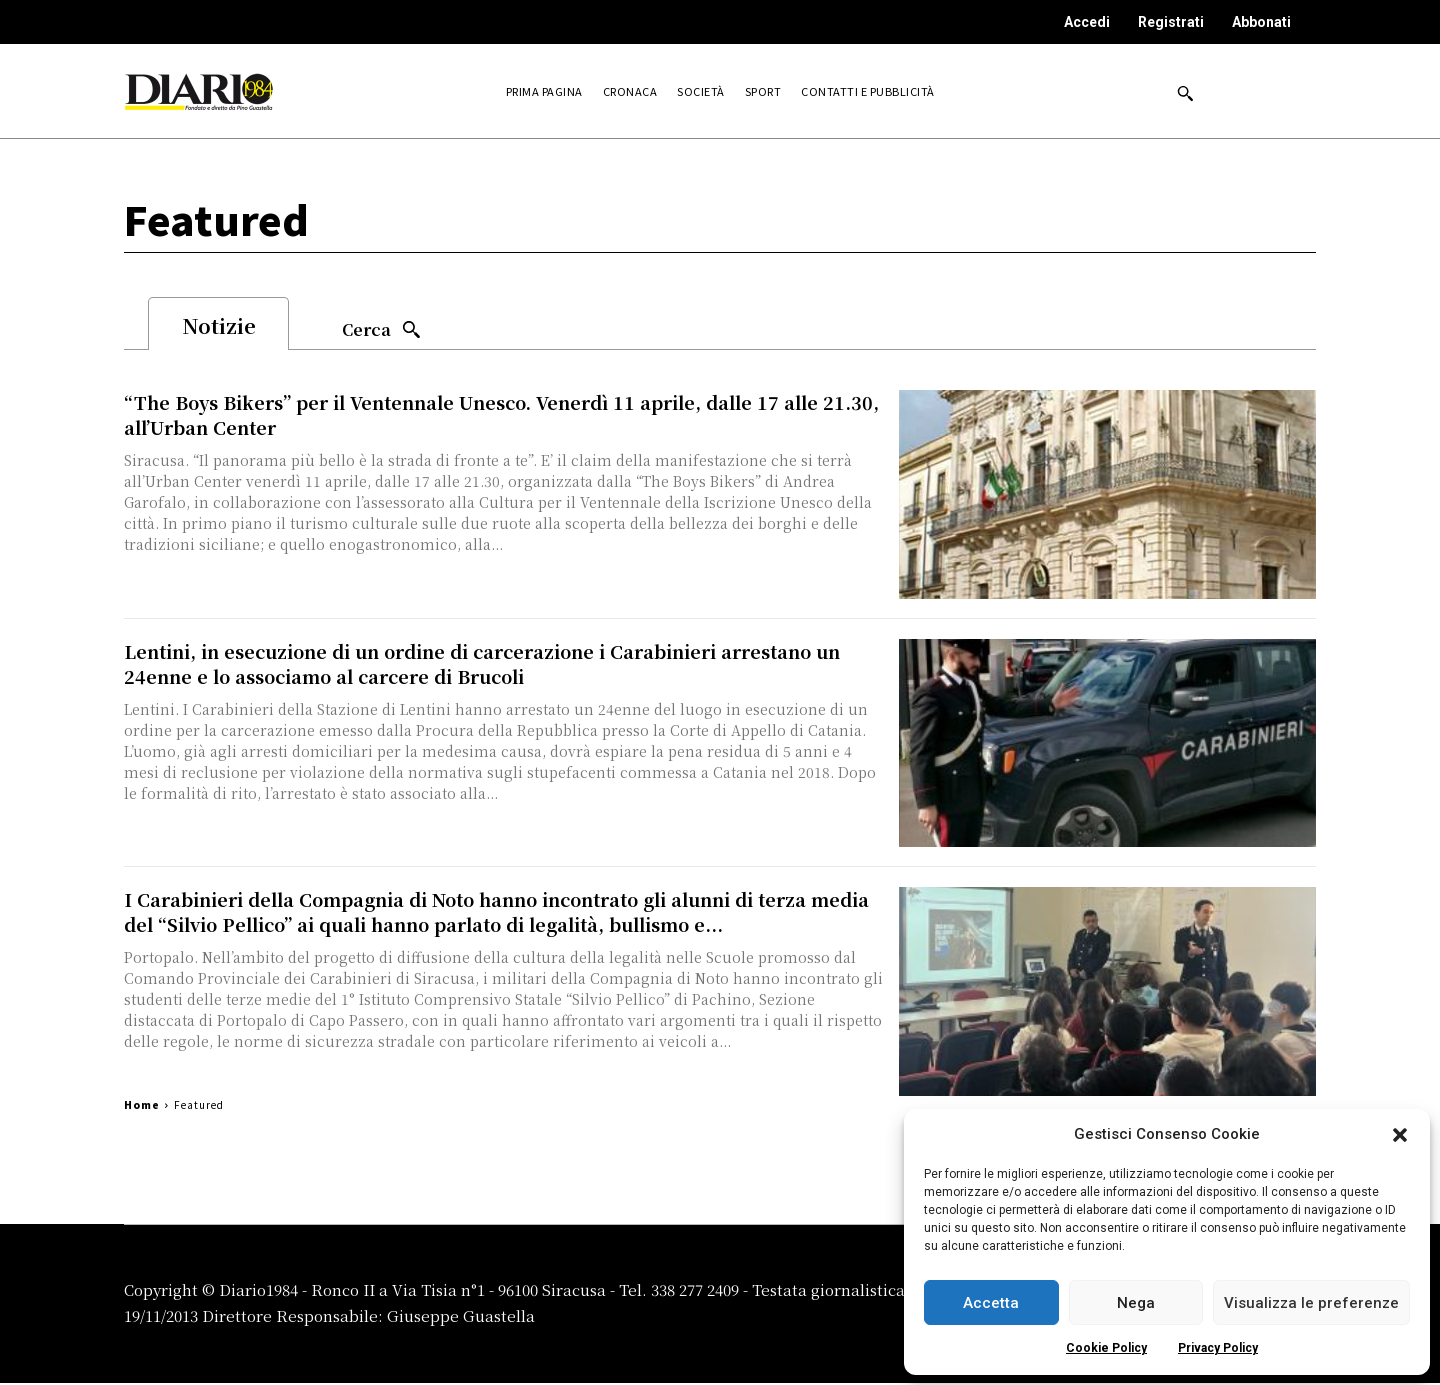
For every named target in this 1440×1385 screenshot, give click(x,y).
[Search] (381, 330)
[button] (1400, 1135)
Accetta (991, 1303)
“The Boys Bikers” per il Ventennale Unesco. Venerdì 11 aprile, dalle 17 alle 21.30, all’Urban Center (501, 416)
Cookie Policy (1106, 1348)
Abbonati (1261, 22)
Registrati (1171, 22)
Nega (1136, 1303)
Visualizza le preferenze (1311, 1303)
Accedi (1087, 22)
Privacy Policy (1218, 1348)
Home (142, 1106)
